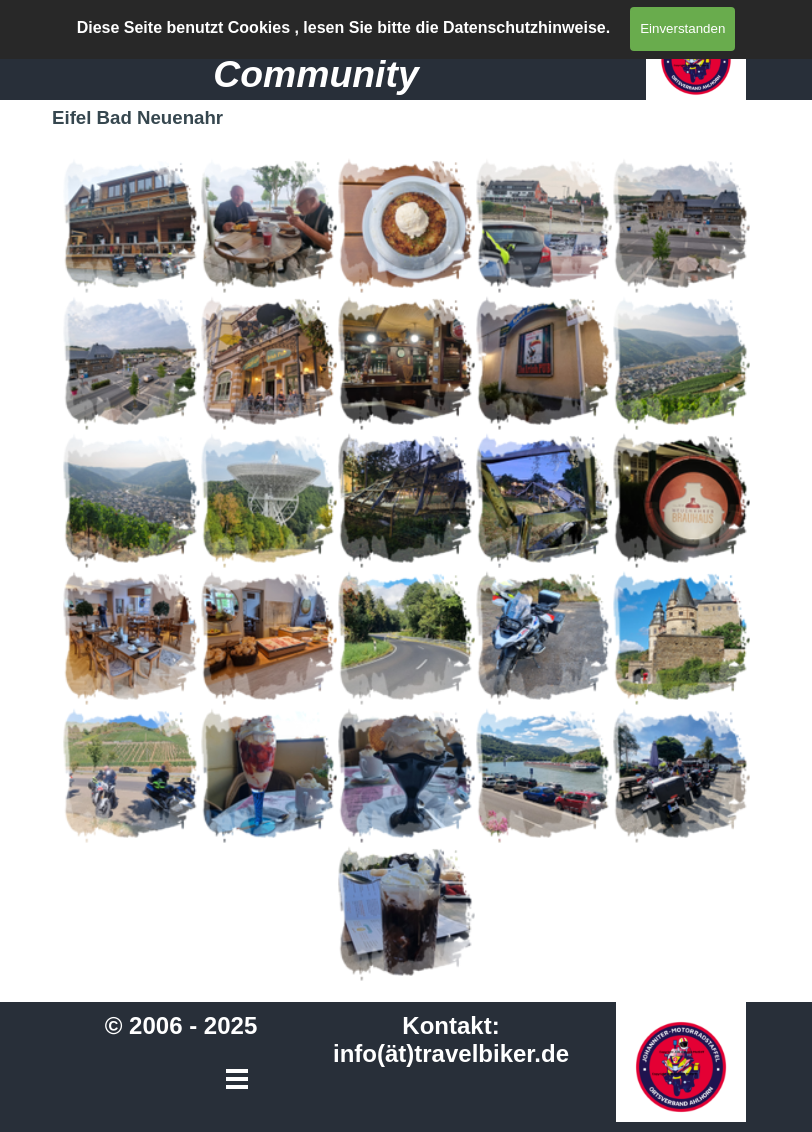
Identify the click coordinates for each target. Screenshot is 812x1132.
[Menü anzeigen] (605, 28)
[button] (131, 225)
